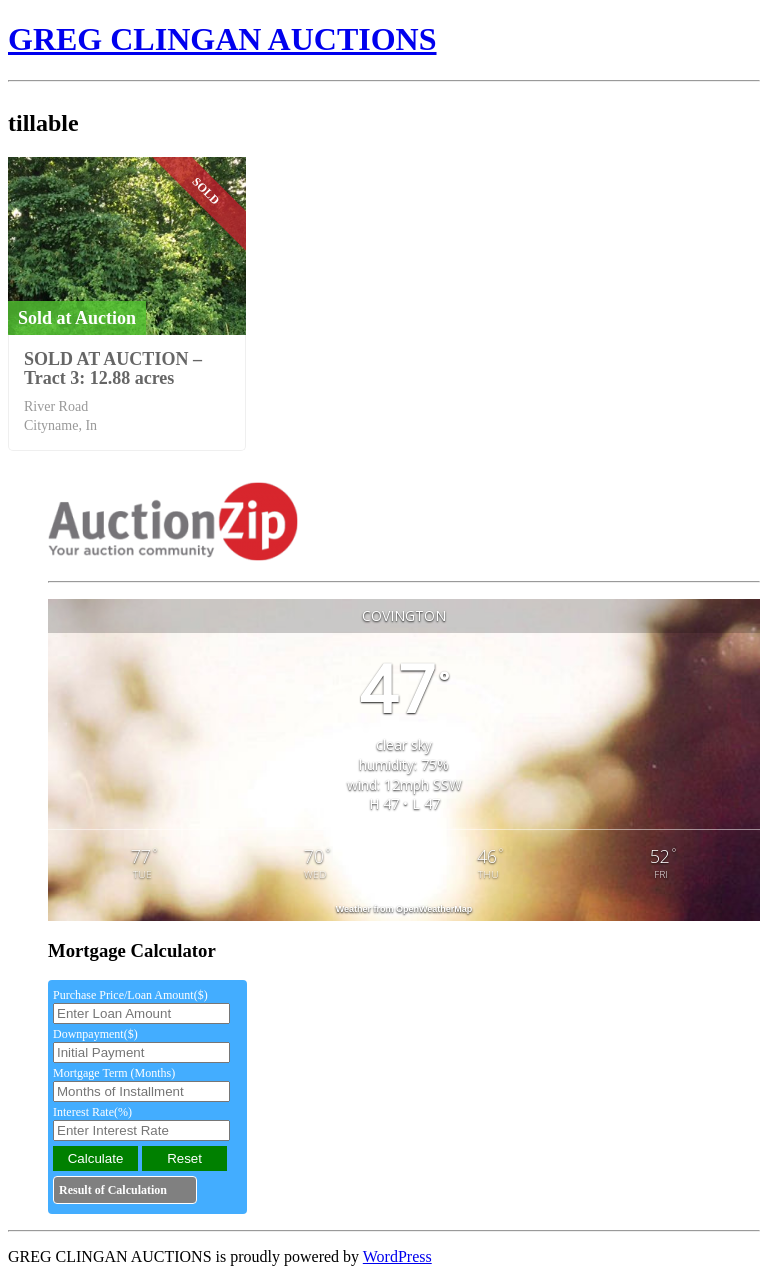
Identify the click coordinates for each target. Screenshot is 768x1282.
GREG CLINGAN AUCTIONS (222, 39)
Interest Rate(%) (92, 1112)
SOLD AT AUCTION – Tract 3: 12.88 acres (113, 368)
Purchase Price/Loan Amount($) (130, 995)
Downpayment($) (95, 1034)
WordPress (397, 1256)
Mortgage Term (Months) (114, 1073)
